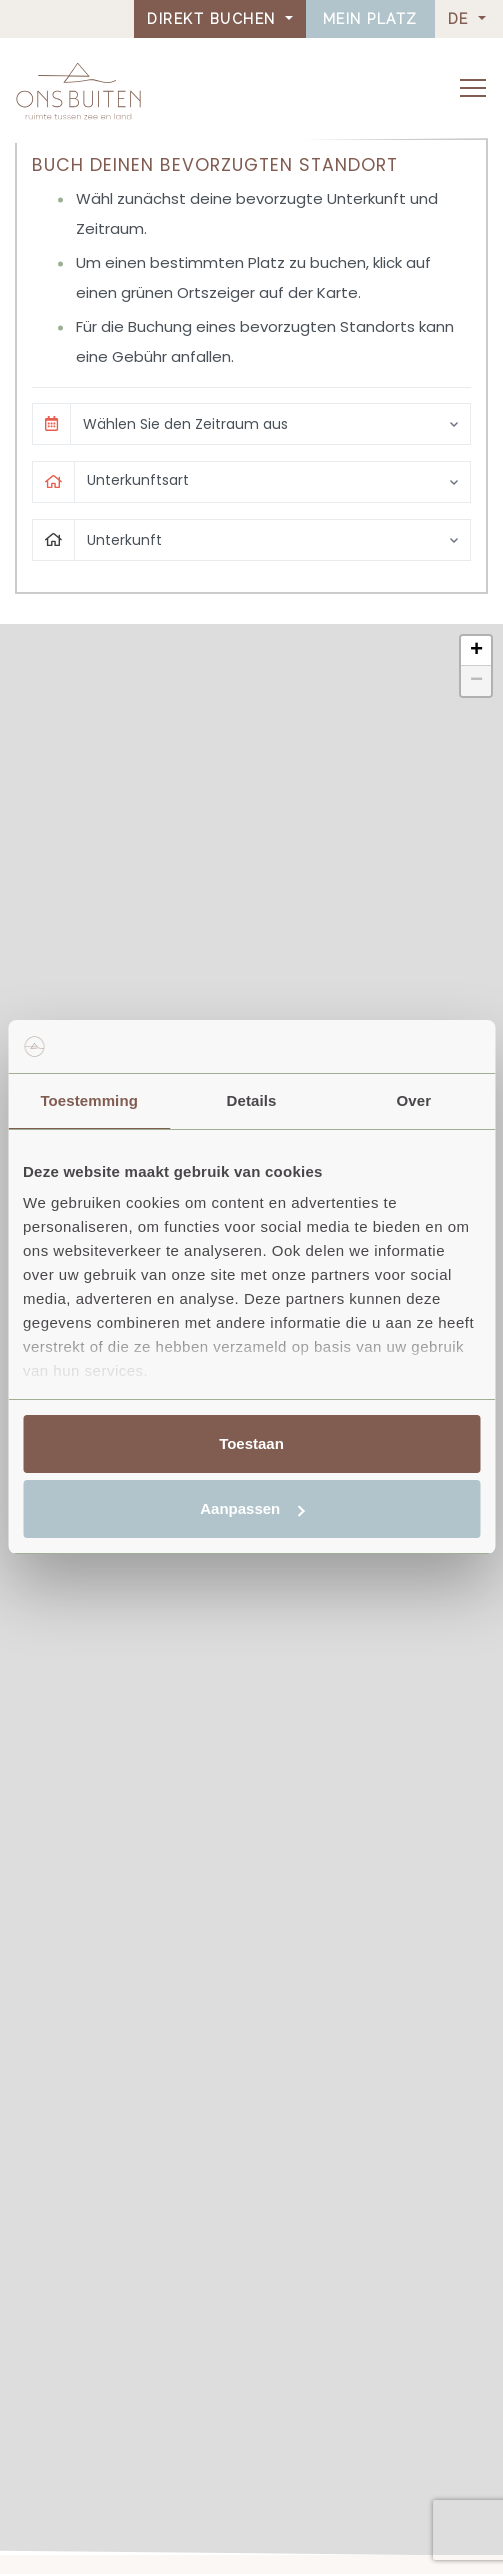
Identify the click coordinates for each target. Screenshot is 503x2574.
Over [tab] (414, 1100)
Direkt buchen (214, 19)
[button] (476, 651)
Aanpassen (252, 1508)
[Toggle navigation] (473, 88)
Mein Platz (370, 19)
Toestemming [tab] (89, 1100)
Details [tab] (252, 1100)
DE (461, 19)
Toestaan (251, 1443)
